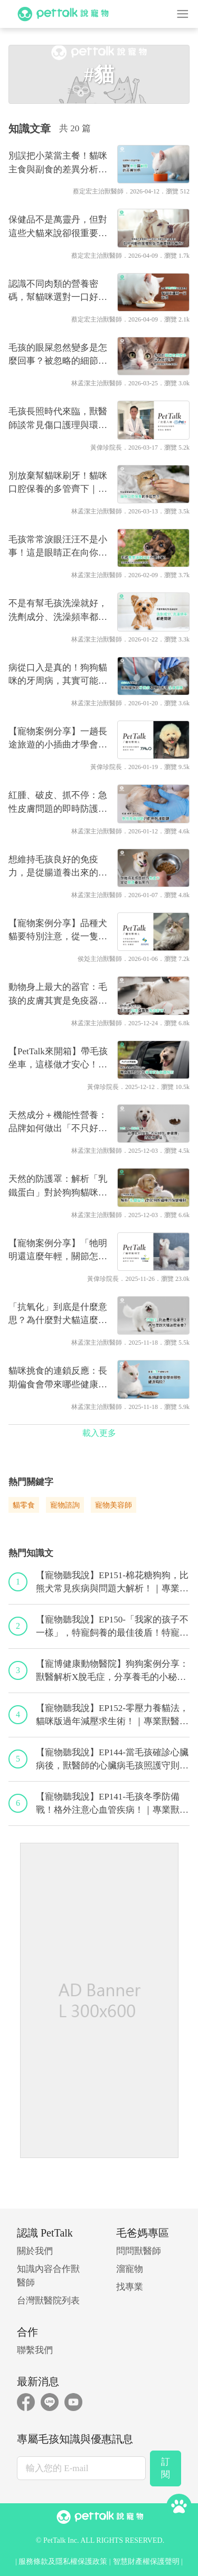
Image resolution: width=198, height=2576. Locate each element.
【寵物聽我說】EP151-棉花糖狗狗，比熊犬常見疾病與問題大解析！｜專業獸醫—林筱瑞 (112, 1583)
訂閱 (165, 2468)
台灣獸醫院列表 (48, 2301)
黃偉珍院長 (106, 447)
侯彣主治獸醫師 (100, 959)
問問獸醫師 (138, 2251)
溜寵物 (129, 2269)
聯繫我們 (35, 2350)
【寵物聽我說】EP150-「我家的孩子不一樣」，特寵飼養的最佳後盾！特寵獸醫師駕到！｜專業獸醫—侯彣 (112, 1627)
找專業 (129, 2287)
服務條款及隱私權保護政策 (62, 2561)
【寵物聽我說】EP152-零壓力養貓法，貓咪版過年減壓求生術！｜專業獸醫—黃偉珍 (112, 1715)
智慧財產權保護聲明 (146, 2561)
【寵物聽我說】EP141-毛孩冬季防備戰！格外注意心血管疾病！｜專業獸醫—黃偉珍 (112, 1804)
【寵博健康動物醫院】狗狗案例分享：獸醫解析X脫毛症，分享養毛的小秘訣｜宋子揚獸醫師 (112, 1671)
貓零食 (24, 1505)
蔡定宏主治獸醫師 (98, 191)
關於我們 (35, 2251)
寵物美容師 (113, 1505)
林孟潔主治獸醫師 (96, 383)
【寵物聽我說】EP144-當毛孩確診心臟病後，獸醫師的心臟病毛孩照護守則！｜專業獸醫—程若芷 (112, 1760)
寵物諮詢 (65, 1505)
